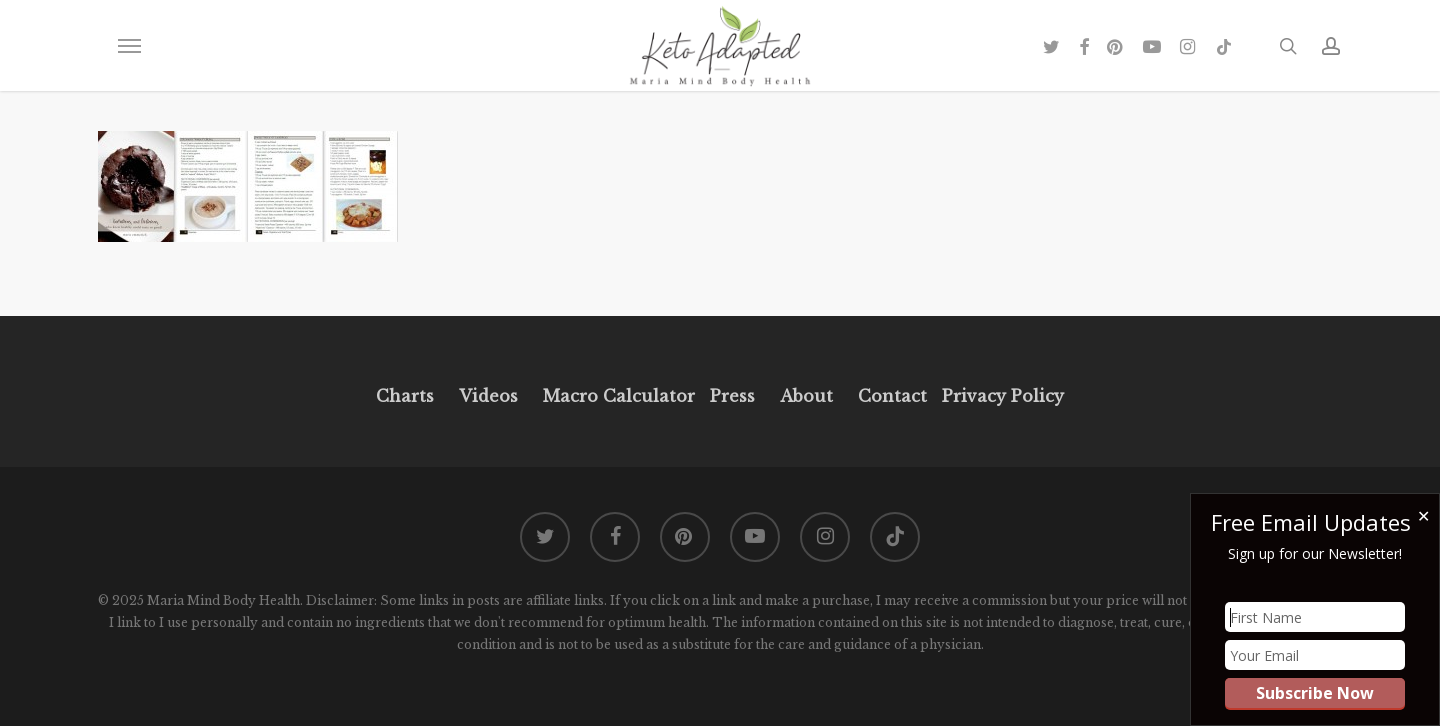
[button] (129, 46)
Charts (405, 396)
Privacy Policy (1000, 396)
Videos (488, 396)
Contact (892, 396)
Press (732, 396)
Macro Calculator (619, 396)
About (806, 396)
